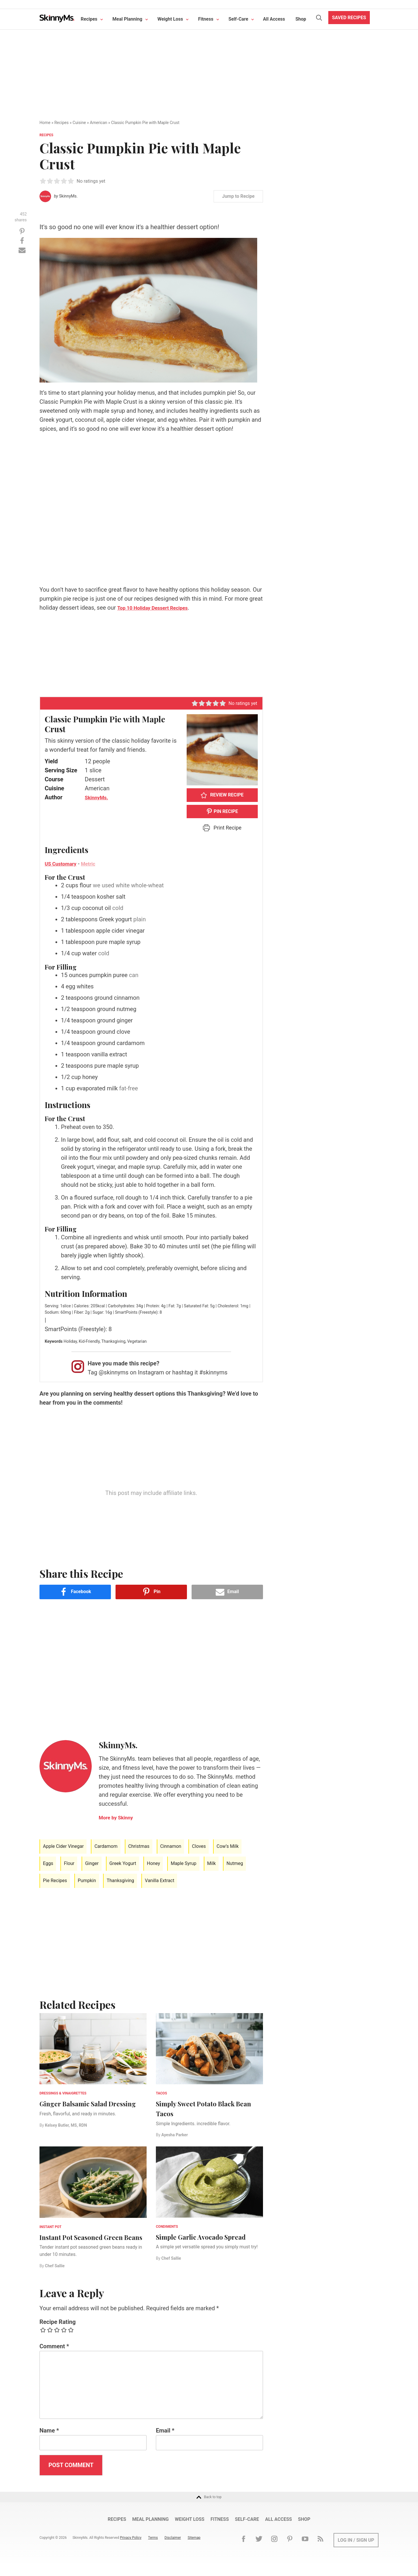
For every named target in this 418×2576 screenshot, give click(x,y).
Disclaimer (178, 2548)
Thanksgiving (120, 1880)
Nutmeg (234, 1863)
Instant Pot (50, 2227)
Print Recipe (222, 828)
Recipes (97, 19)
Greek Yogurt (122, 1863)
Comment (54, 2356)
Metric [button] (95, 863)
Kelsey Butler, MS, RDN (66, 2134)
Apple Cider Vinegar (63, 1846)
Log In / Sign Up (356, 2549)
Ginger (92, 1863)
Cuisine (79, 122)
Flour (69, 1863)
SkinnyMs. (68, 196)
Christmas (138, 1846)
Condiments (167, 2227)
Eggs (48, 1863)
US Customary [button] (63, 863)
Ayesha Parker (174, 2134)
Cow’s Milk (228, 1846)
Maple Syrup (183, 1863)
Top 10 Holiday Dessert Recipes (158, 607)
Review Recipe (222, 795)
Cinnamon (170, 1846)
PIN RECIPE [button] (222, 811)
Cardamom (105, 1846)
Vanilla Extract (159, 1880)
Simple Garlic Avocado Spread (198, 2241)
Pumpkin (87, 1880)
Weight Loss (179, 19)
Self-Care (247, 19)
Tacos (161, 2093)
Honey (153, 1863)
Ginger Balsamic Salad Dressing (82, 2108)
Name (49, 2440)
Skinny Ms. (61, 19)
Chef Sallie (55, 2275)
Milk (211, 1863)
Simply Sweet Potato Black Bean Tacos (206, 2108)
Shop (309, 19)
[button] (42, 180)
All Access (283, 19)
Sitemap (199, 2548)
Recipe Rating (57, 2331)
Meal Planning (136, 19)
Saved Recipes (358, 17)
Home (45, 122)
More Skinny (119, 1817)
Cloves (199, 1846)
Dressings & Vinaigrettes (63, 2093)
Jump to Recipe (238, 196)
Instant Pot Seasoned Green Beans (91, 2241)
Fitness (214, 19)
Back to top (209, 2507)
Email (165, 2440)
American (98, 122)
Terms (159, 2548)
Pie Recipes (55, 1880)
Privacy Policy (136, 2548)
